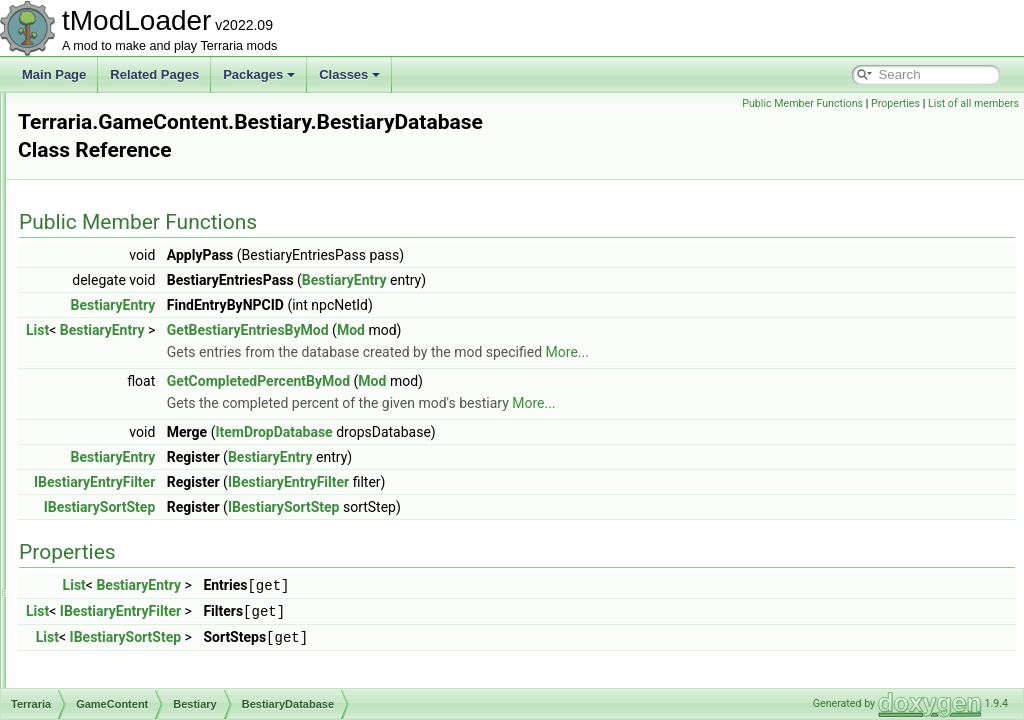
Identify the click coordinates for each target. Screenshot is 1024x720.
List (287, 309)
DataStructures (122, 290)
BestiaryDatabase (161, 400)
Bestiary (119, 378)
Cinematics (111, 268)
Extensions (95, 136)
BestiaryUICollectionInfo (178, 510)
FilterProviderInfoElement (181, 686)
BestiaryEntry (149, 444)
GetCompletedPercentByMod (508, 360)
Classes (349, 74)
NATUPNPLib (102, 158)
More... (817, 331)
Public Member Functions (802, 103)
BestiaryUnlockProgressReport (196, 532)
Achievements (119, 202)
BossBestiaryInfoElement (181, 576)
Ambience (124, 356)
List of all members (973, 103)
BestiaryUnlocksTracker (177, 554)
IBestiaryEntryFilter (344, 461)
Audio (97, 224)
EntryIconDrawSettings (175, 664)
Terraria (86, 180)
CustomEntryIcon (160, 642)
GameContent (119, 312)
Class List (76, 114)
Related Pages (154, 74)
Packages (259, 74)
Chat (94, 246)
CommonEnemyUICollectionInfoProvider (221, 598)
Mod (601, 309)
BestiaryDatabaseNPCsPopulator (202, 422)
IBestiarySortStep (350, 486)
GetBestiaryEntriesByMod (498, 309)
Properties (895, 103)
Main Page (54, 74)
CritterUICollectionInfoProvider (195, 620)
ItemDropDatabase (523, 411)
